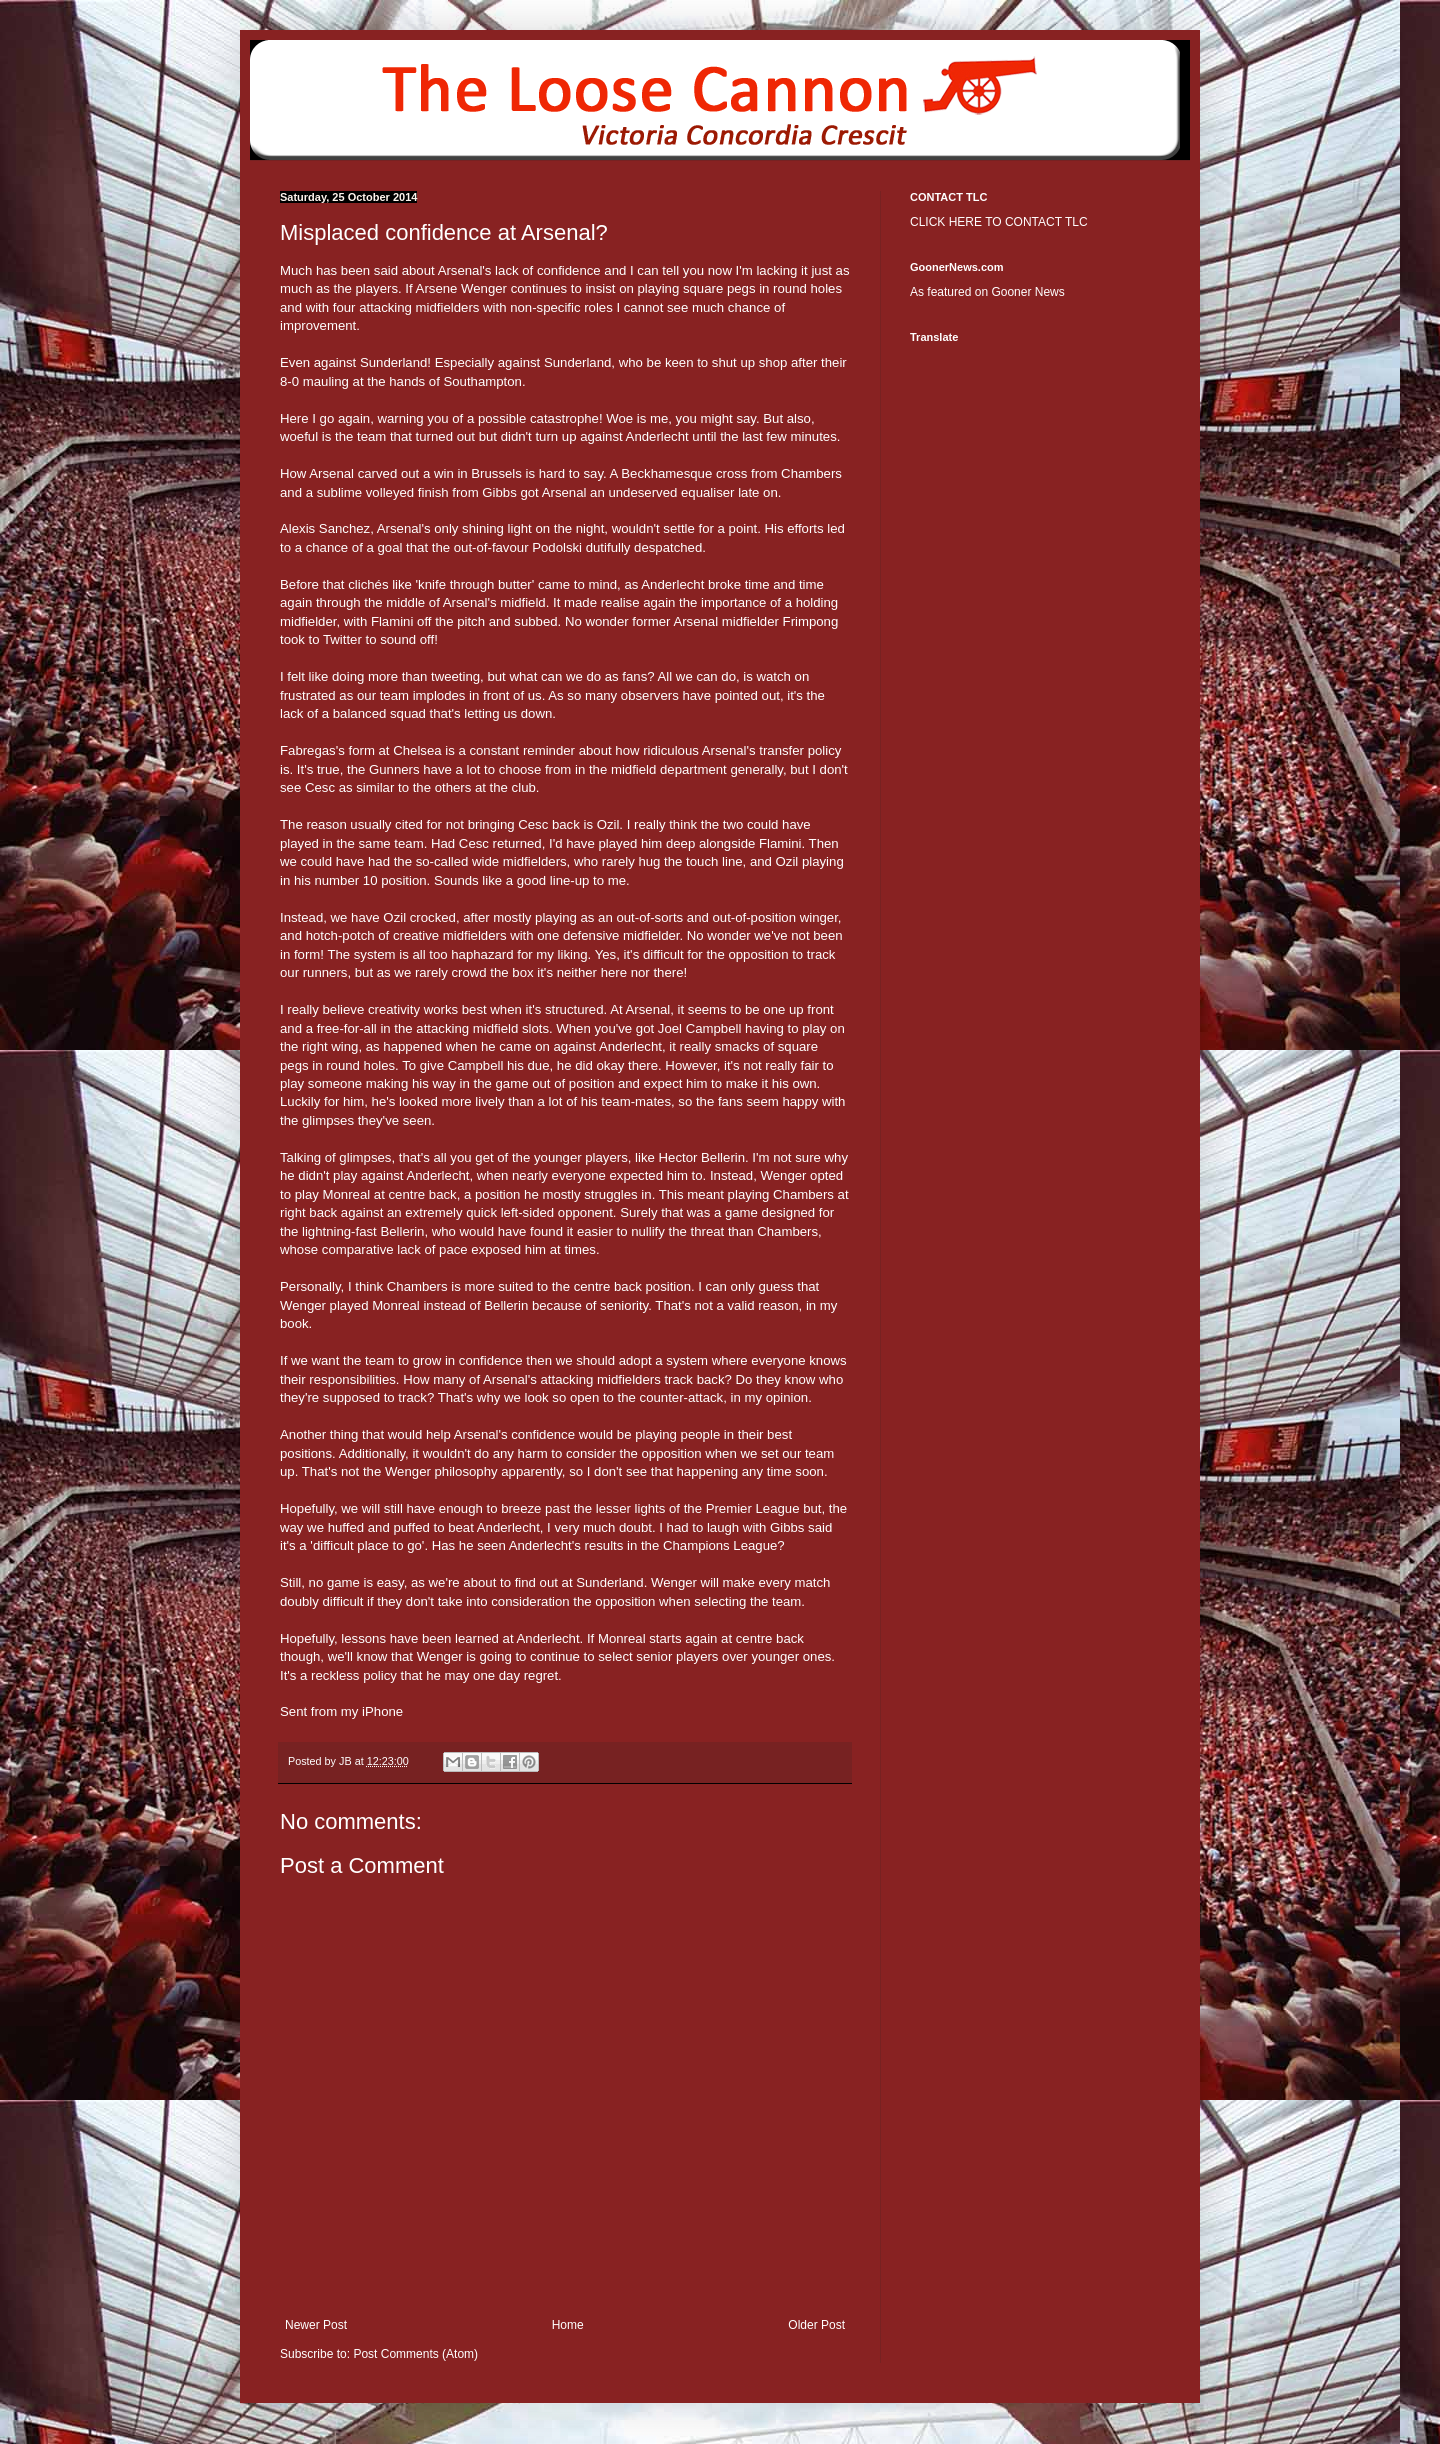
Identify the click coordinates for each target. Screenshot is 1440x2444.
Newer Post (316, 2325)
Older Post (816, 2325)
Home (568, 2325)
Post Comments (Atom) (415, 2354)
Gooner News (1027, 292)
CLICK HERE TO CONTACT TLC (999, 222)
